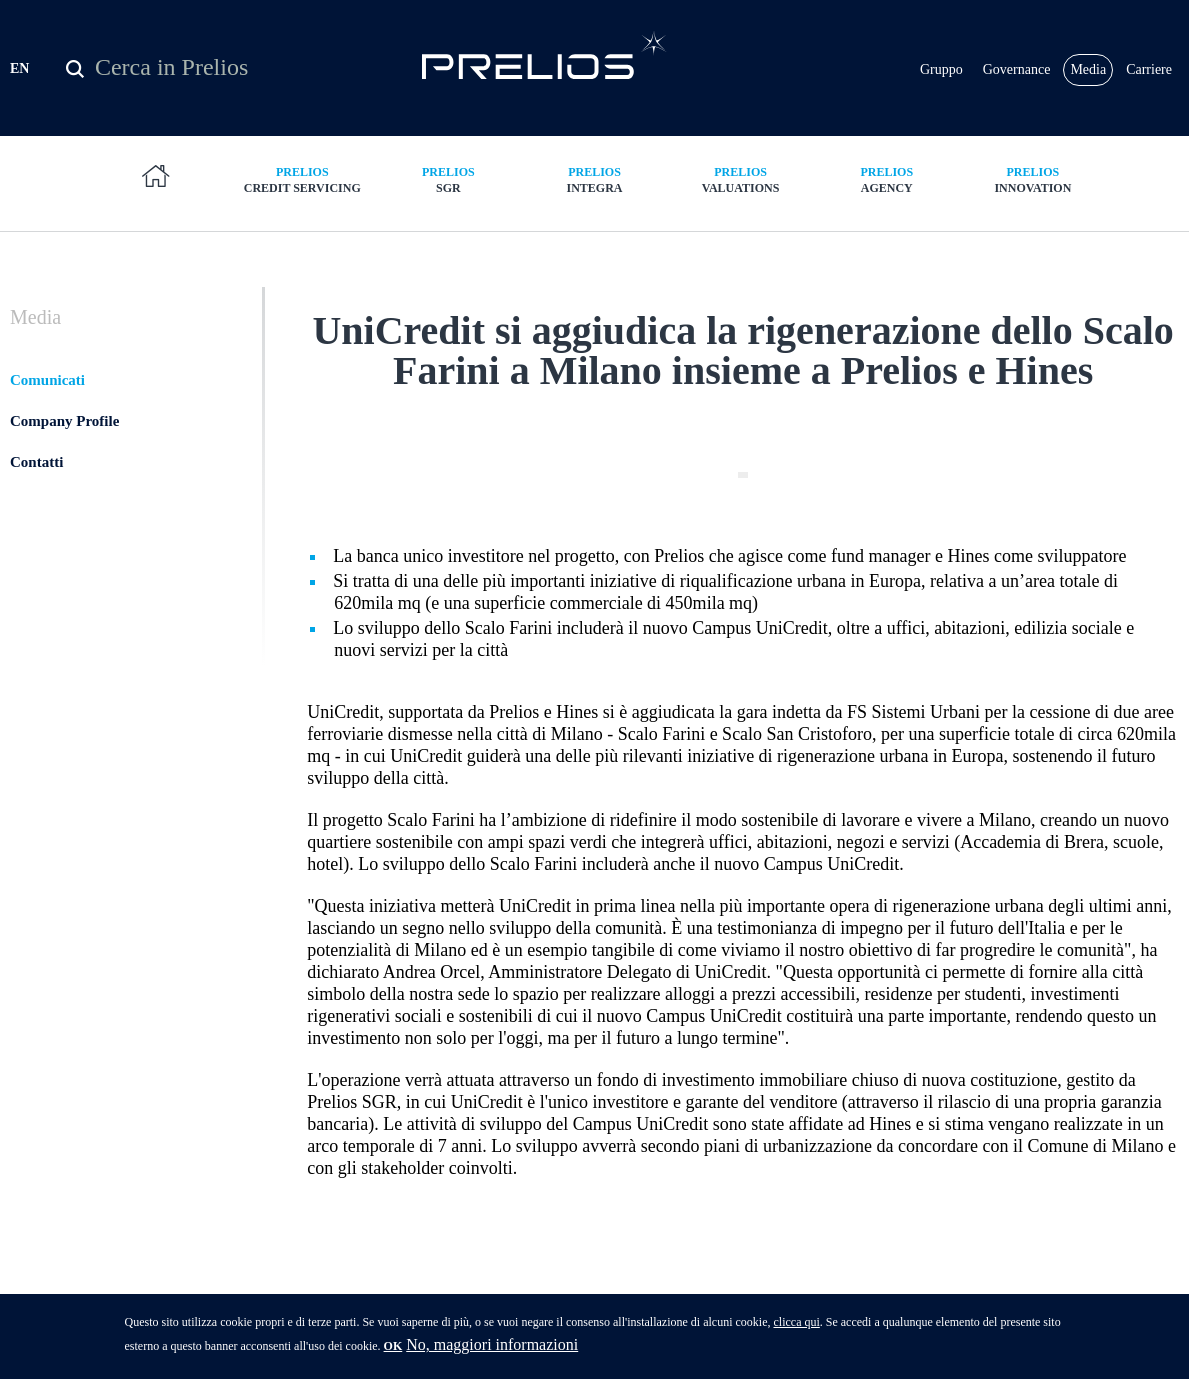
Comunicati (47, 380)
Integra (594, 179)
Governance (1017, 69)
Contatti (36, 462)
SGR (448, 179)
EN (19, 68)
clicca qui (796, 1328)
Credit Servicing (302, 179)
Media (1088, 69)
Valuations (741, 179)
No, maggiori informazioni (492, 1350)
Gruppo (941, 69)
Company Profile (64, 421)
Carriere (1149, 69)
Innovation (1033, 179)
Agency (887, 179)
